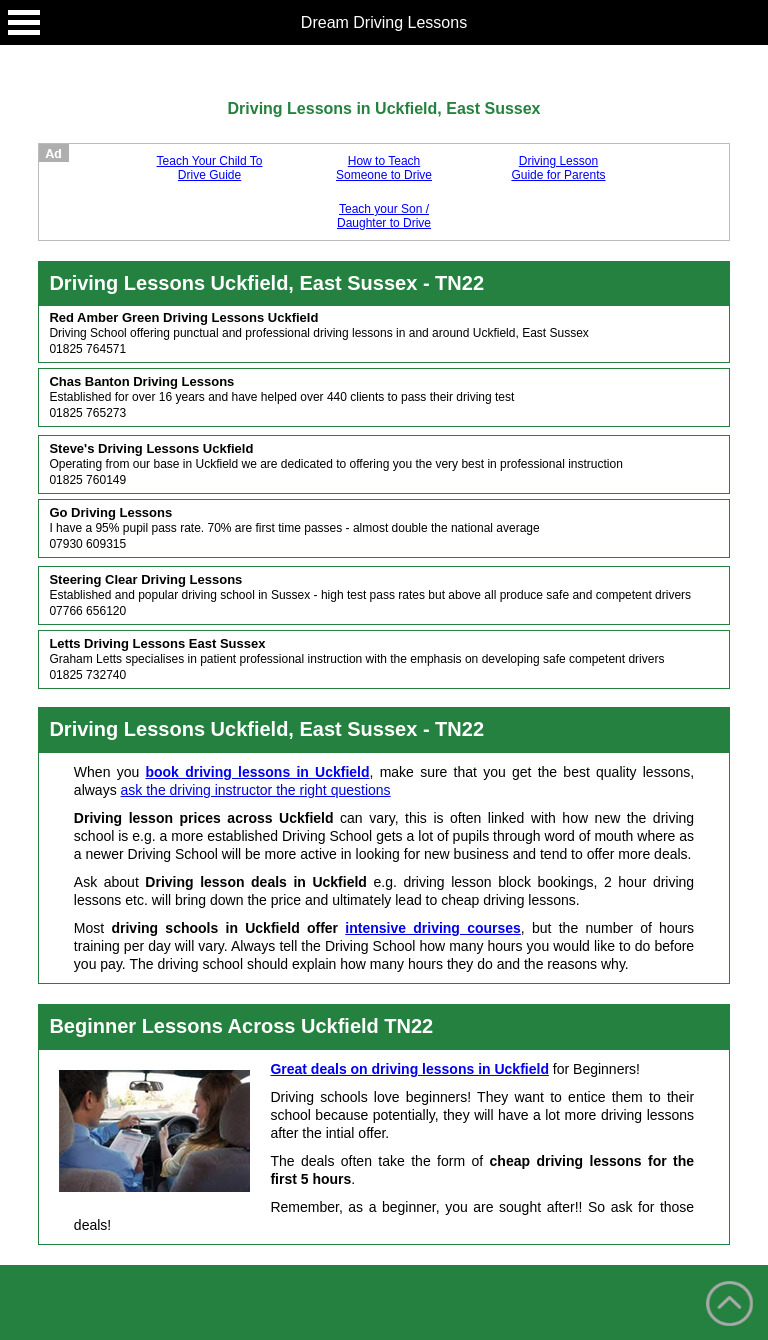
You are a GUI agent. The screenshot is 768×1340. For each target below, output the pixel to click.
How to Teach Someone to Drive (384, 168)
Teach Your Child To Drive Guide (210, 168)
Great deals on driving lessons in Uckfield (409, 1069)
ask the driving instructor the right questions (256, 790)
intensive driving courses (433, 928)
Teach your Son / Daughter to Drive (384, 216)
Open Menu (24, 22)
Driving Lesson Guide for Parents (558, 168)
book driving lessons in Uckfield (257, 772)
